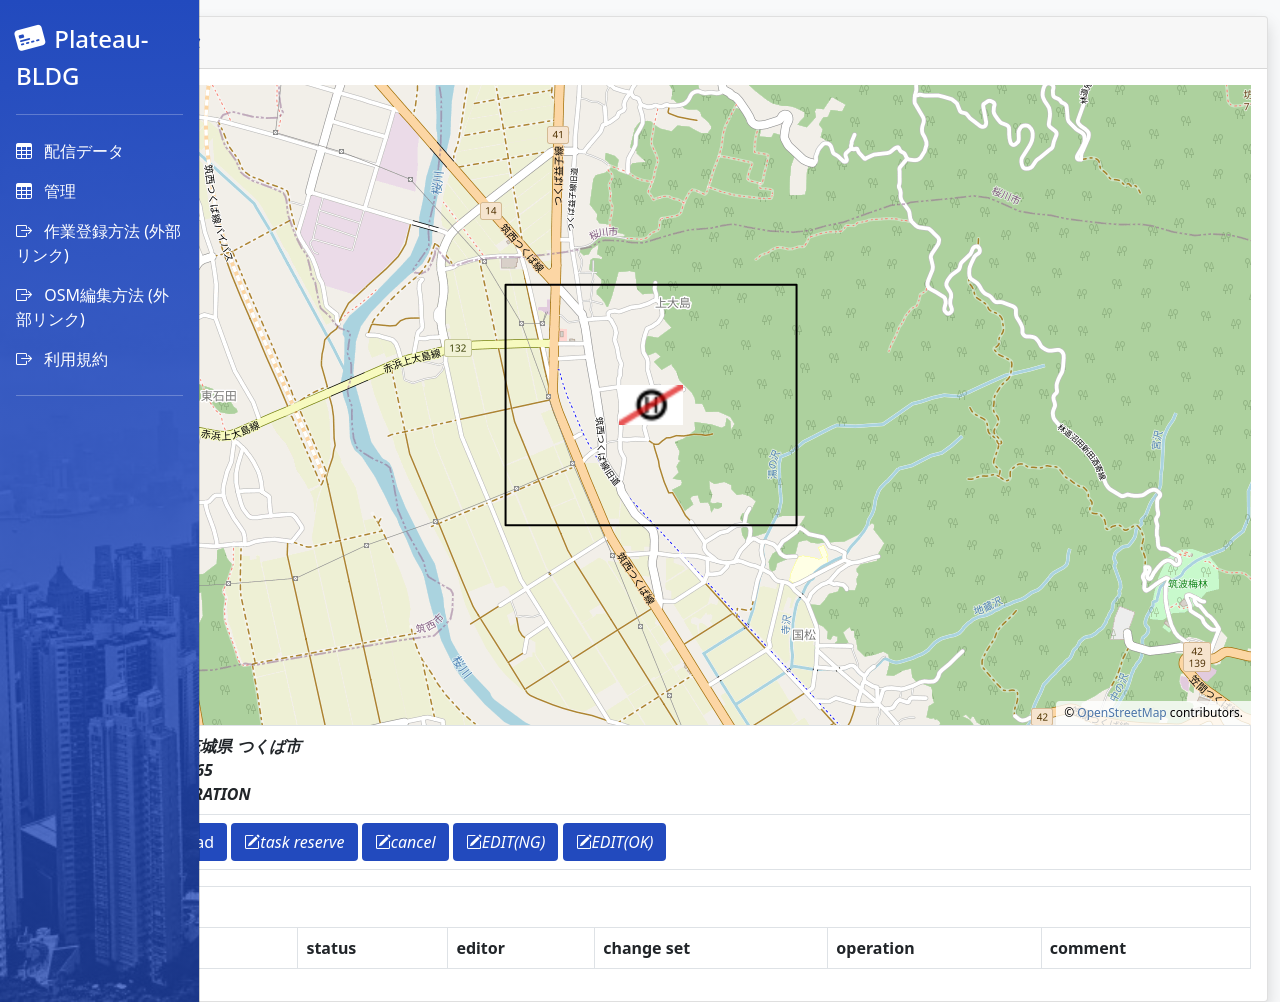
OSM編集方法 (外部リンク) (92, 307)
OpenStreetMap (1121, 712)
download (366, 842)
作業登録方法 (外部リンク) (98, 243)
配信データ (70, 151)
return (274, 842)
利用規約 (62, 359)
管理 (46, 191)
